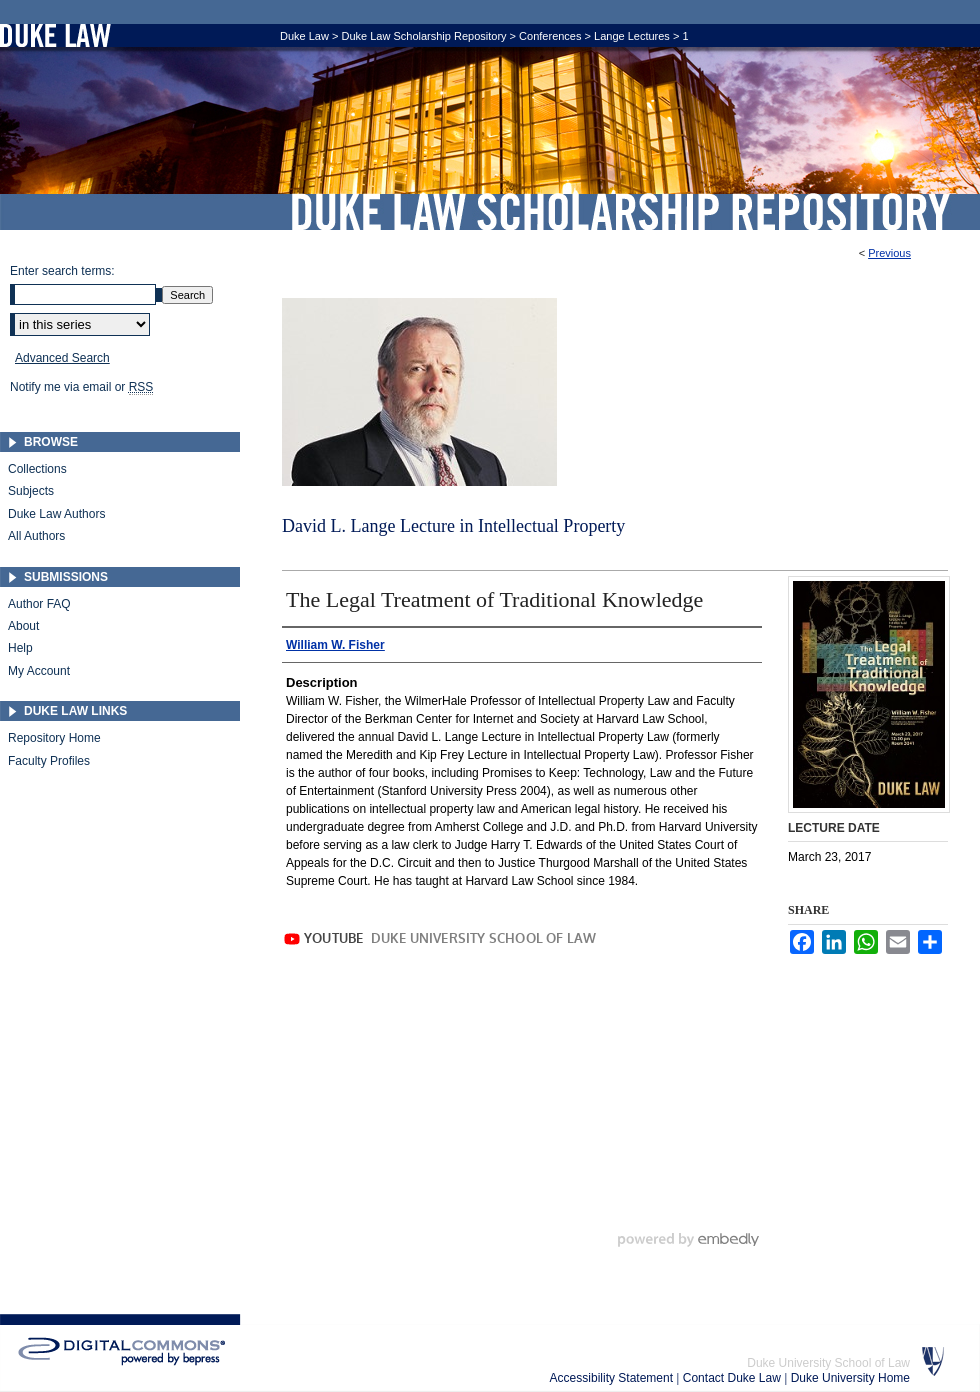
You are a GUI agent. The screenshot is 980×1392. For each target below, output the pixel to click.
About (23, 626)
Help (20, 648)
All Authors (36, 536)
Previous (889, 253)
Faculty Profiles (49, 761)
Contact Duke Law (733, 1378)
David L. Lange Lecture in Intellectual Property (453, 526)
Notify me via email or (81, 387)
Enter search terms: (62, 271)
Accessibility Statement (613, 1378)
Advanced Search (62, 358)
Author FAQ (39, 604)
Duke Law (304, 36)
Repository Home (54, 738)
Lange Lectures (632, 36)
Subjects (31, 491)
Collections (37, 469)
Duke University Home (850, 1378)
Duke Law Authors (56, 514)
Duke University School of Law (828, 1363)
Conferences (550, 36)
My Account (39, 671)
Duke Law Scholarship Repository (620, 212)
